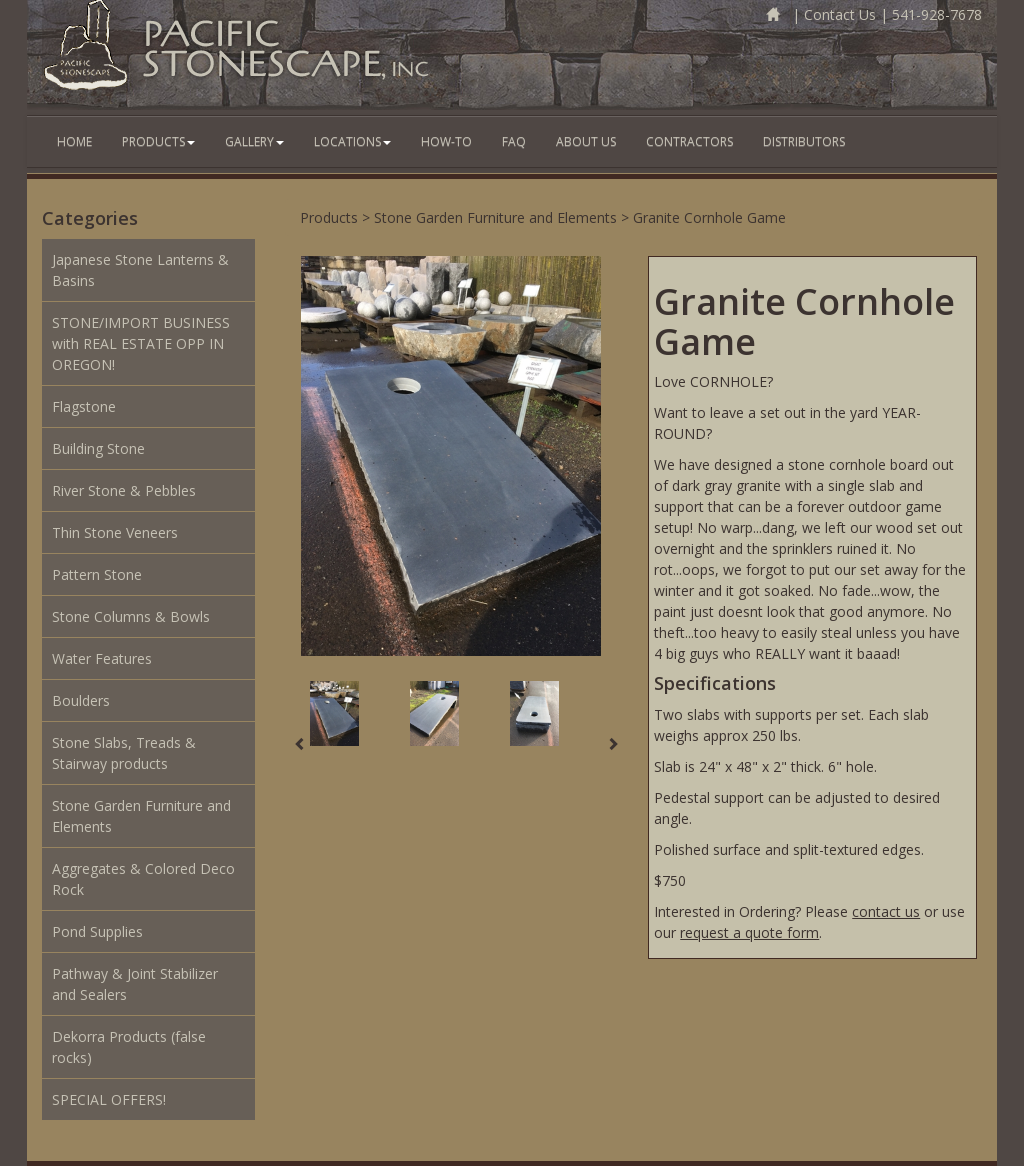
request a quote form (749, 932)
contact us (886, 911)
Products (158, 141)
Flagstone (84, 406)
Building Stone (98, 448)
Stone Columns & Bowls (131, 616)
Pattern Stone (97, 574)
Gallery (254, 141)
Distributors (804, 141)
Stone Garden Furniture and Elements (141, 816)
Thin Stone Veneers (115, 532)
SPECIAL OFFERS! (109, 1099)
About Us (586, 141)
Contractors (689, 141)
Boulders (81, 700)
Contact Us (840, 14)
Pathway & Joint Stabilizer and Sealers (135, 984)
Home (74, 141)
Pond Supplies (97, 931)
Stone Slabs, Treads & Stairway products (124, 753)
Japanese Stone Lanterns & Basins (140, 270)
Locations (352, 141)
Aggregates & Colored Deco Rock (143, 879)
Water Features (102, 658)
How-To (446, 141)
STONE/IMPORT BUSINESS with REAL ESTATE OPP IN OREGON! (141, 343)
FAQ (514, 141)
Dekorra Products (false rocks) (129, 1047)
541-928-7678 (937, 14)
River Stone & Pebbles (124, 490)
